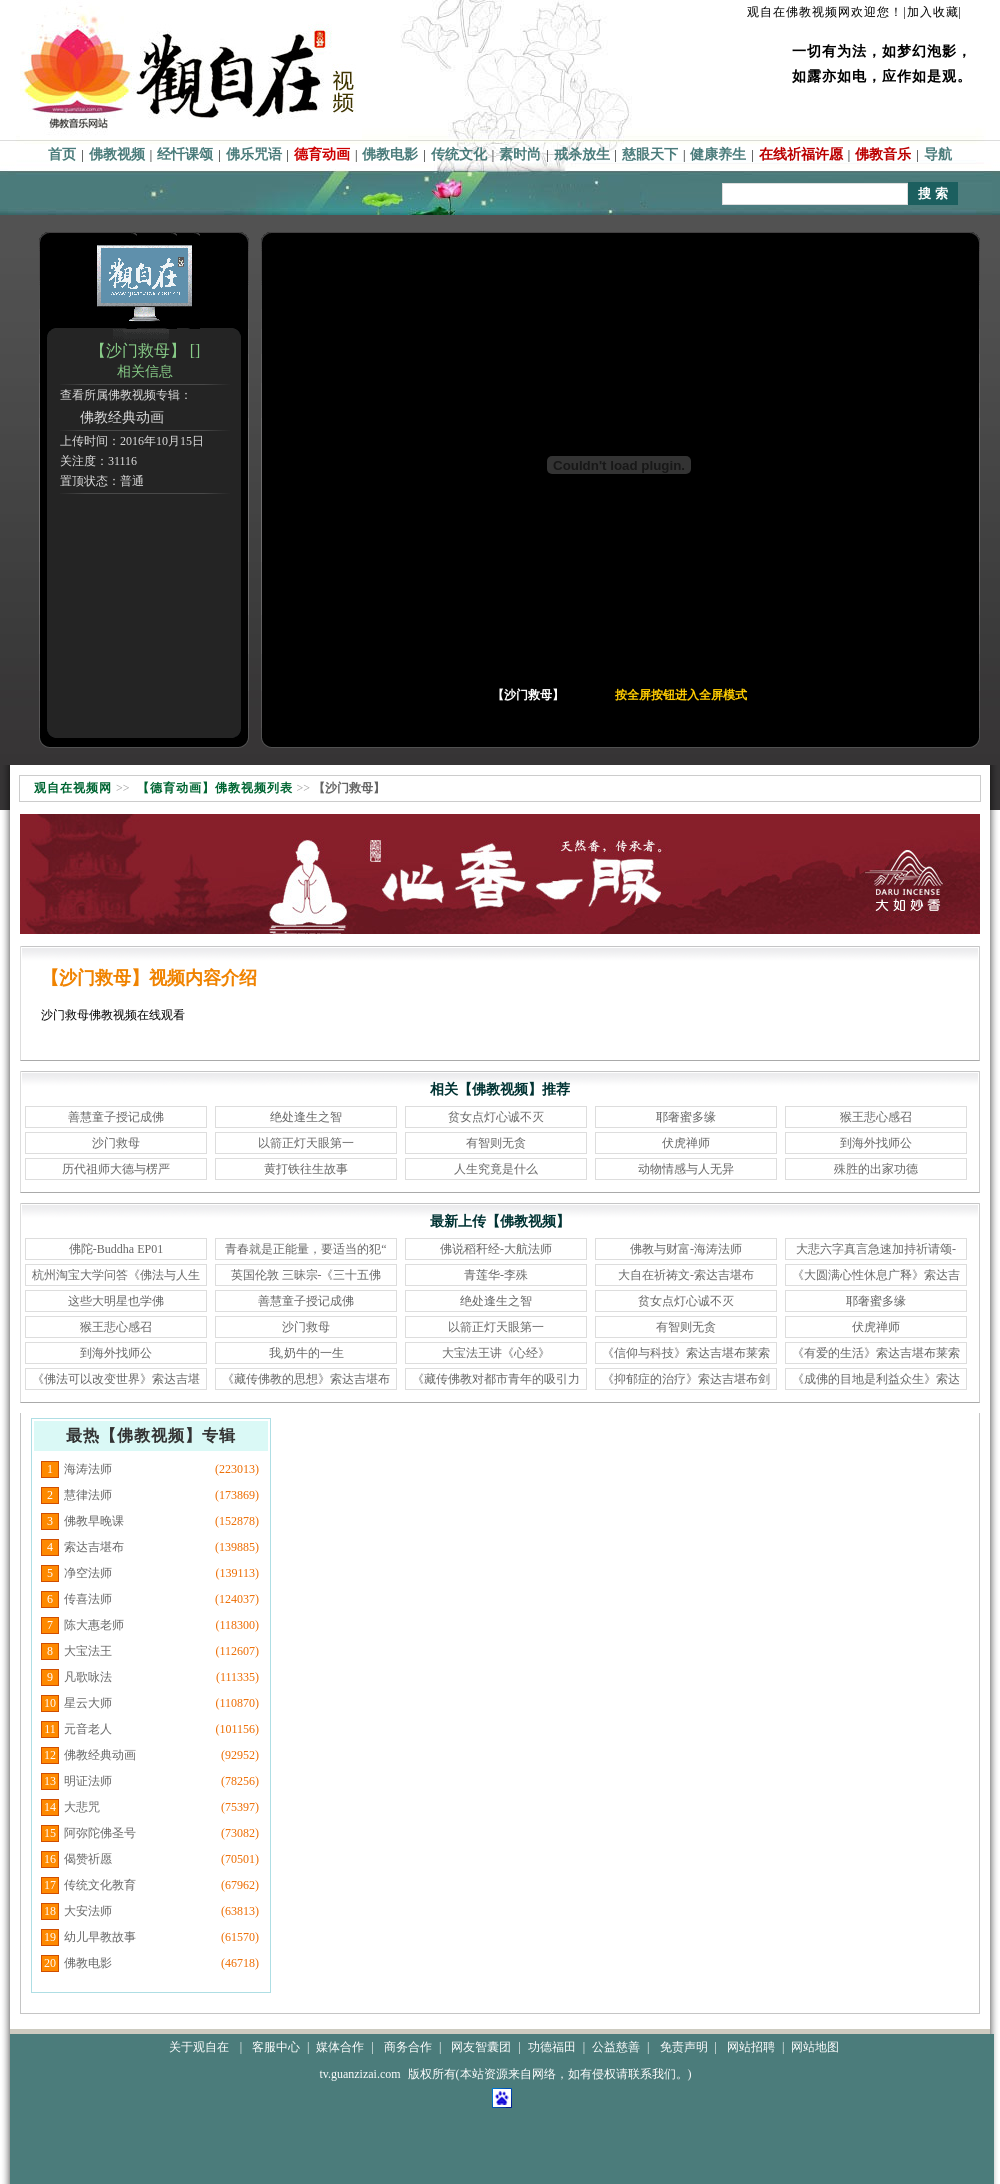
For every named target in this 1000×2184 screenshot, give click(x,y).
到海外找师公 (876, 1143)
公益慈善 (616, 2047)
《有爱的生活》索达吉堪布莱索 (876, 1353)
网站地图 (815, 2047)
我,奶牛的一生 (306, 1353)
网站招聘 (751, 2047)
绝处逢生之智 (306, 1117)
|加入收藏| (932, 12)
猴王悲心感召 (876, 1117)
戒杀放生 (582, 154)
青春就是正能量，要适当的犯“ (305, 1249)
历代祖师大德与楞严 (116, 1169)
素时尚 (520, 154)
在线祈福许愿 (801, 154)
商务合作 (408, 2047)
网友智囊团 (481, 2047)
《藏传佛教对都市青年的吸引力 (496, 1379)
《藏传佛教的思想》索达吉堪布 (306, 1379)
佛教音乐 (883, 154)
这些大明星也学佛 (116, 1301)
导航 (938, 154)
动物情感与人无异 (686, 1169)
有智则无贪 (496, 1143)
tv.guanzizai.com (359, 2074)
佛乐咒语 (254, 154)
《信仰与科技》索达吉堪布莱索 (686, 1353)
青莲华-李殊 (496, 1275)
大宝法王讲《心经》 (496, 1353)
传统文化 (459, 154)
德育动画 (322, 154)
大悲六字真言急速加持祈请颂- (876, 1249)
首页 (62, 154)
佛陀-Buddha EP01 (116, 1249)
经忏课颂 (185, 154)
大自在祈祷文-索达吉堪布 (686, 1275)
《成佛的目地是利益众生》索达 (876, 1379)
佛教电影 (390, 154)
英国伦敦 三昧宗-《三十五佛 (306, 1275)
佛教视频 (117, 154)
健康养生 (718, 154)
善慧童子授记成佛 (116, 1117)
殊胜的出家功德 (876, 1169)
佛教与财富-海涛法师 (686, 1249)
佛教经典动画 (122, 417)
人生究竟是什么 (496, 1169)
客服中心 (276, 2047)
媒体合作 (340, 2047)
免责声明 (684, 2047)
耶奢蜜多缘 (686, 1117)
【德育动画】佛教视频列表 (215, 788)
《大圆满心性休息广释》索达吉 (876, 1275)
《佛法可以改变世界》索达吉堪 (116, 1379)
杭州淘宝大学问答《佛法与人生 (116, 1275)
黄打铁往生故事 (306, 1169)
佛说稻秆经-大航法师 (496, 1249)
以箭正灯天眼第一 (306, 1143)
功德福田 (552, 2047)
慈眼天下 (650, 154)
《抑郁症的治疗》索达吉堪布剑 (686, 1379)
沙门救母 (116, 1143)
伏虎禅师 (686, 1143)
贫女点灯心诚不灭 (496, 1117)
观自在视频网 (73, 788)
